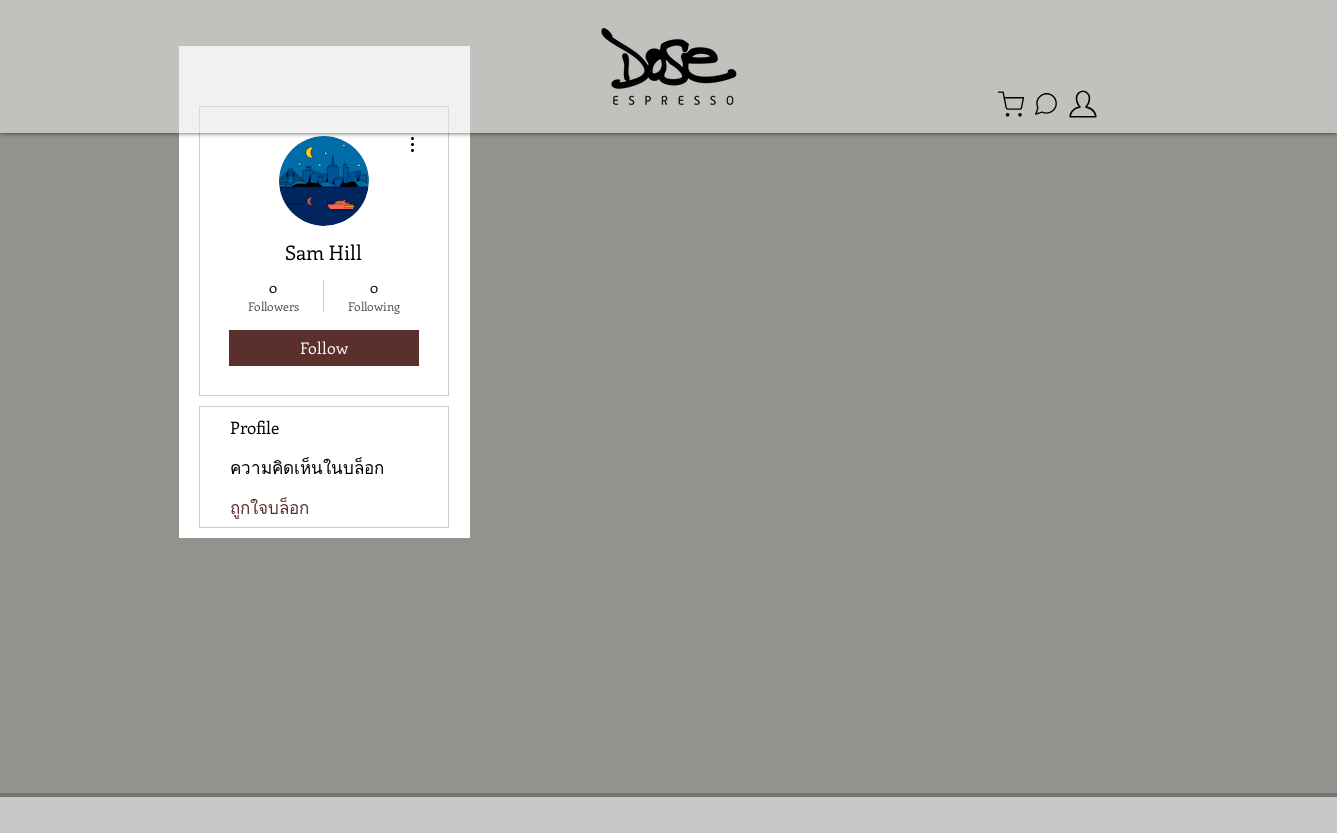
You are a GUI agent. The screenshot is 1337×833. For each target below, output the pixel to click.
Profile (254, 427)
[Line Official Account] (1046, 104)
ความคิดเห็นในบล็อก (307, 467)
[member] (1083, 104)
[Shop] (1011, 104)
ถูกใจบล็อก (269, 507)
